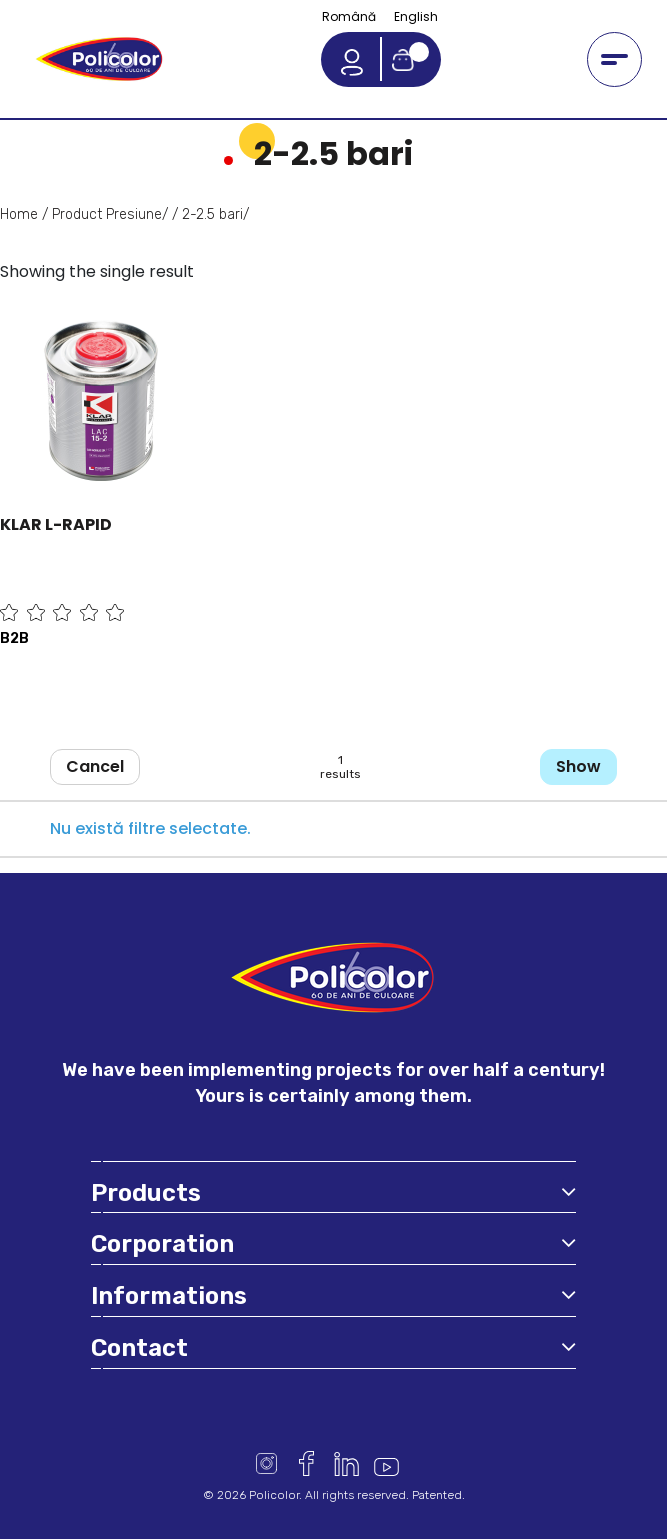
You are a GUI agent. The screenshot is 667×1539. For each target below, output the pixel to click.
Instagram (266, 1463)
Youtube (386, 1463)
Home (19, 214)
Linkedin (346, 1463)
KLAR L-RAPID (56, 524)
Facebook (306, 1463)
